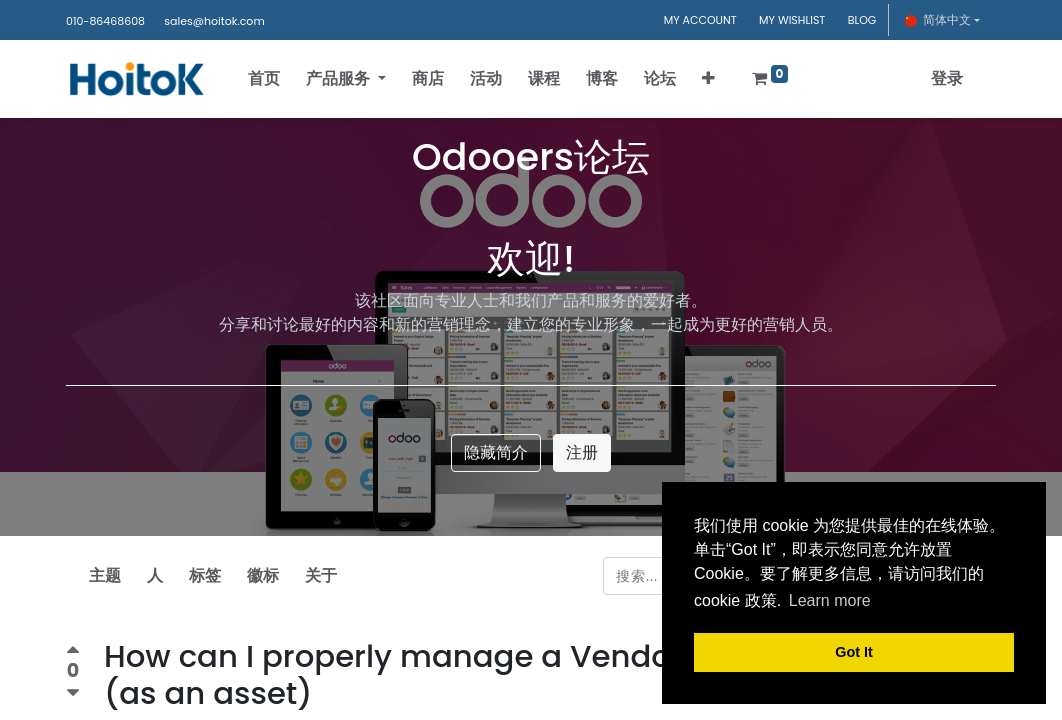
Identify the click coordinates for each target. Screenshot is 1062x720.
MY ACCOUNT (700, 20)
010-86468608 (105, 21)
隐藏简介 (496, 452)
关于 (321, 575)
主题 (105, 575)
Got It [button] (854, 652)
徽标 (263, 575)
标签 (205, 575)
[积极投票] (73, 652)
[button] (712, 79)
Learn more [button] (830, 600)
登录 (943, 78)
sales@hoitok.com (214, 21)
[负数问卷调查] (73, 693)
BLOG (862, 20)
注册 (582, 452)
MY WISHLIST (792, 20)
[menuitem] (268, 79)
